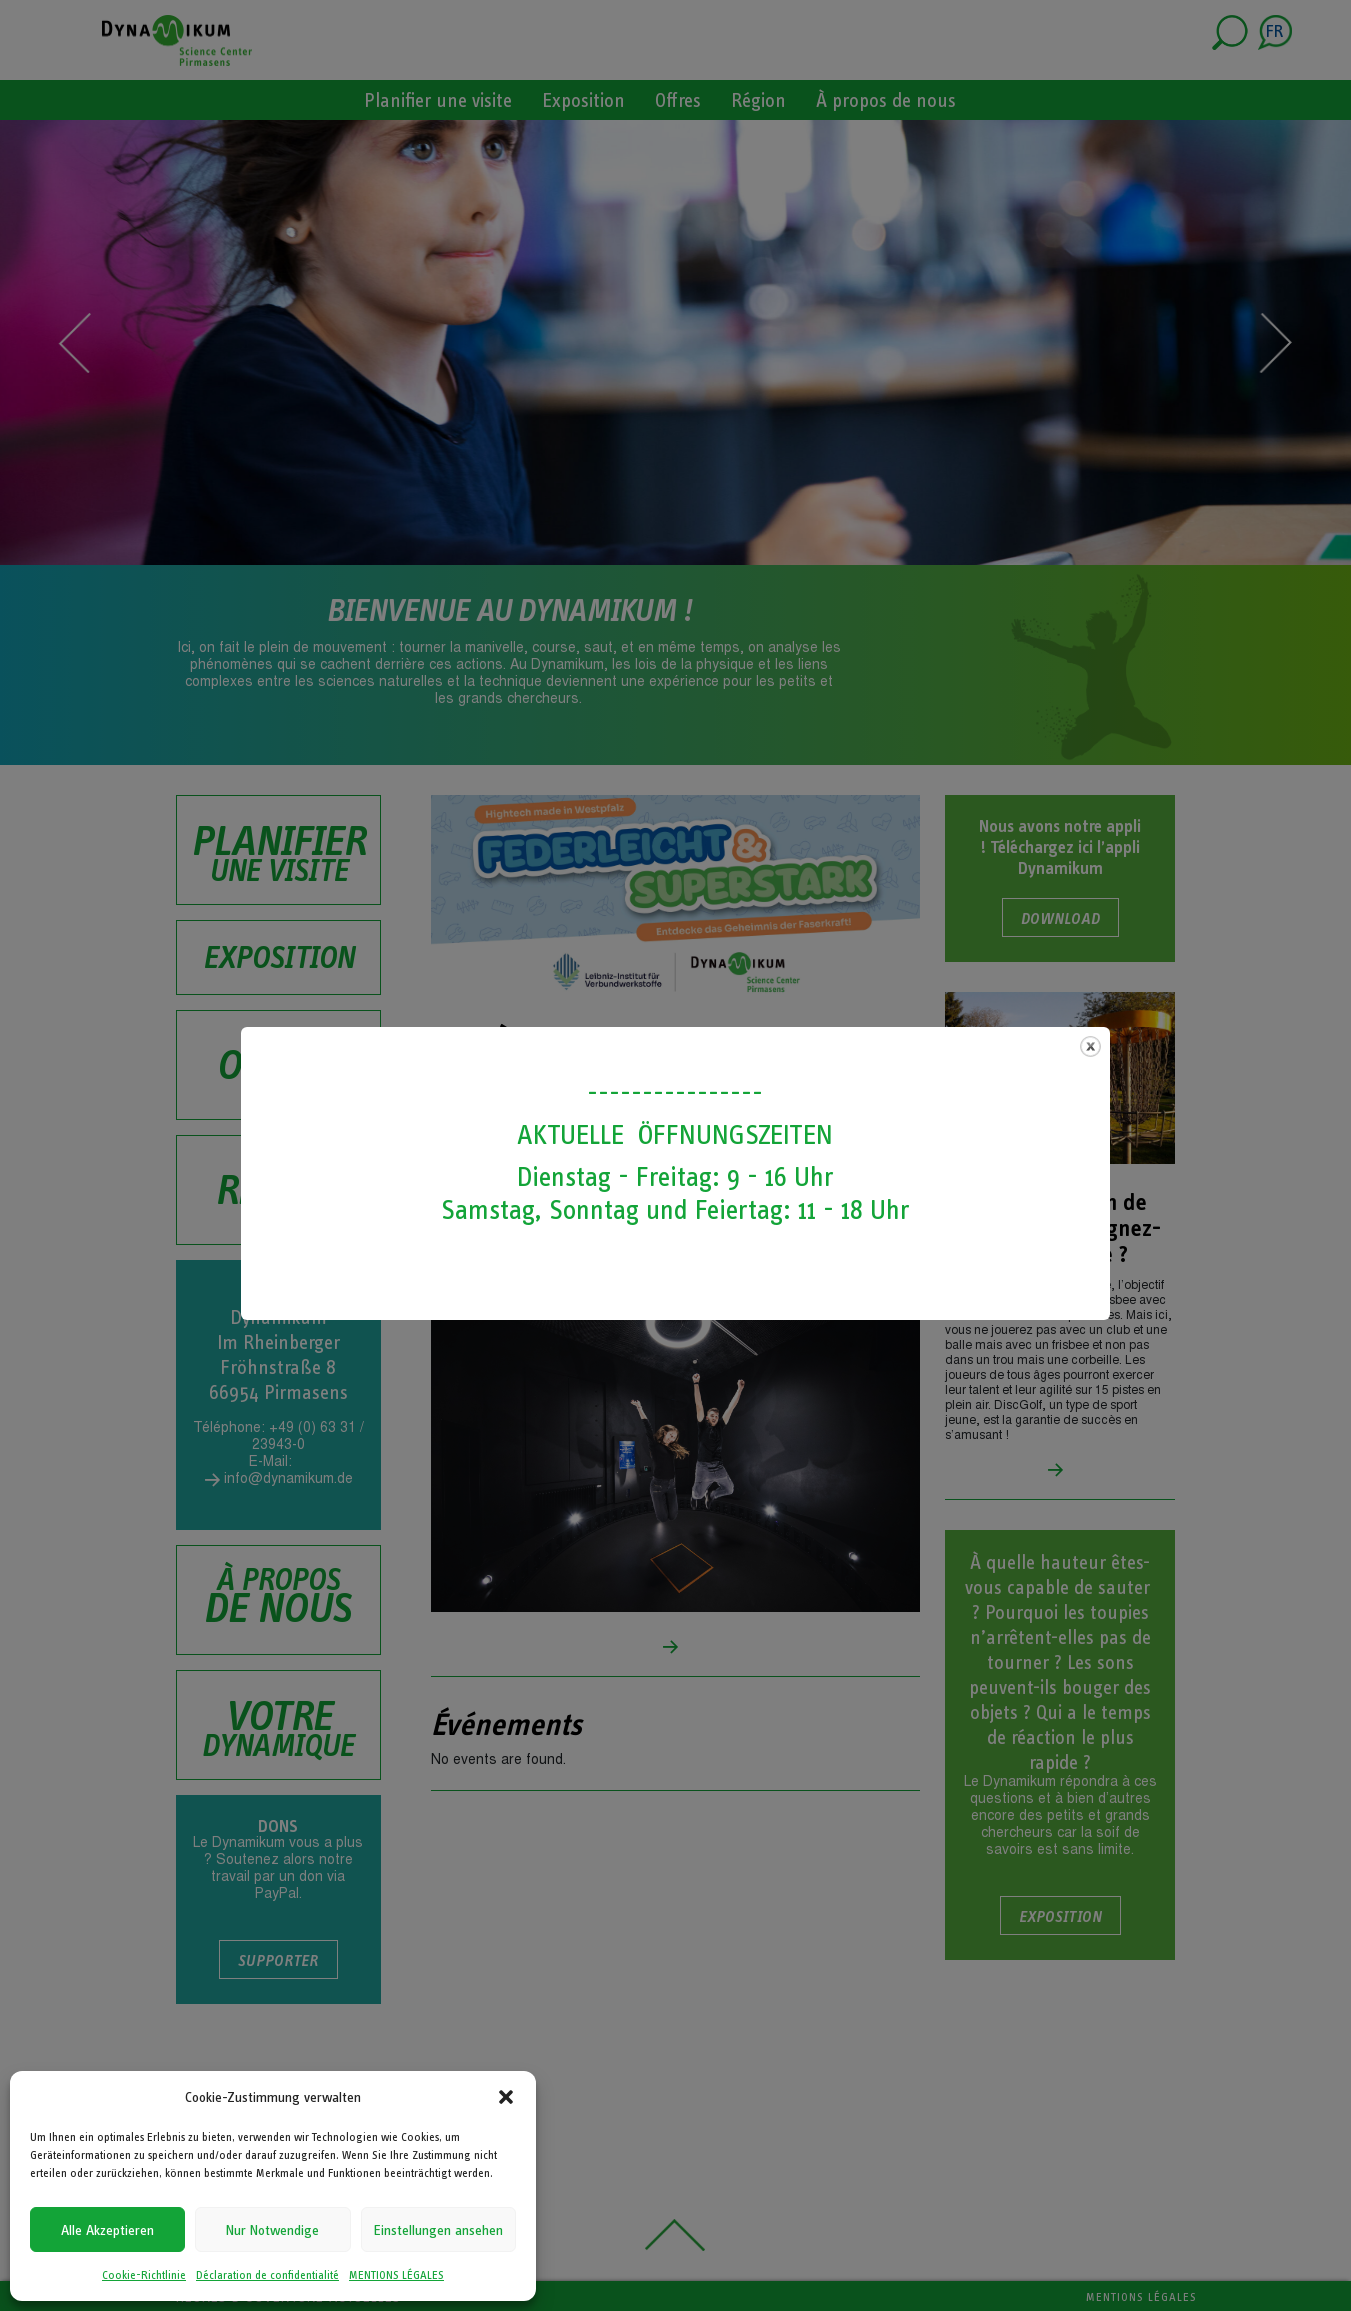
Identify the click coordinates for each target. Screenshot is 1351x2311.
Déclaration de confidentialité (267, 2275)
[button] (506, 2097)
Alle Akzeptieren (107, 2230)
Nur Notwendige (272, 2230)
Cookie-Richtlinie (144, 2275)
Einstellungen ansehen (438, 2230)
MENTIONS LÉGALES (396, 2275)
